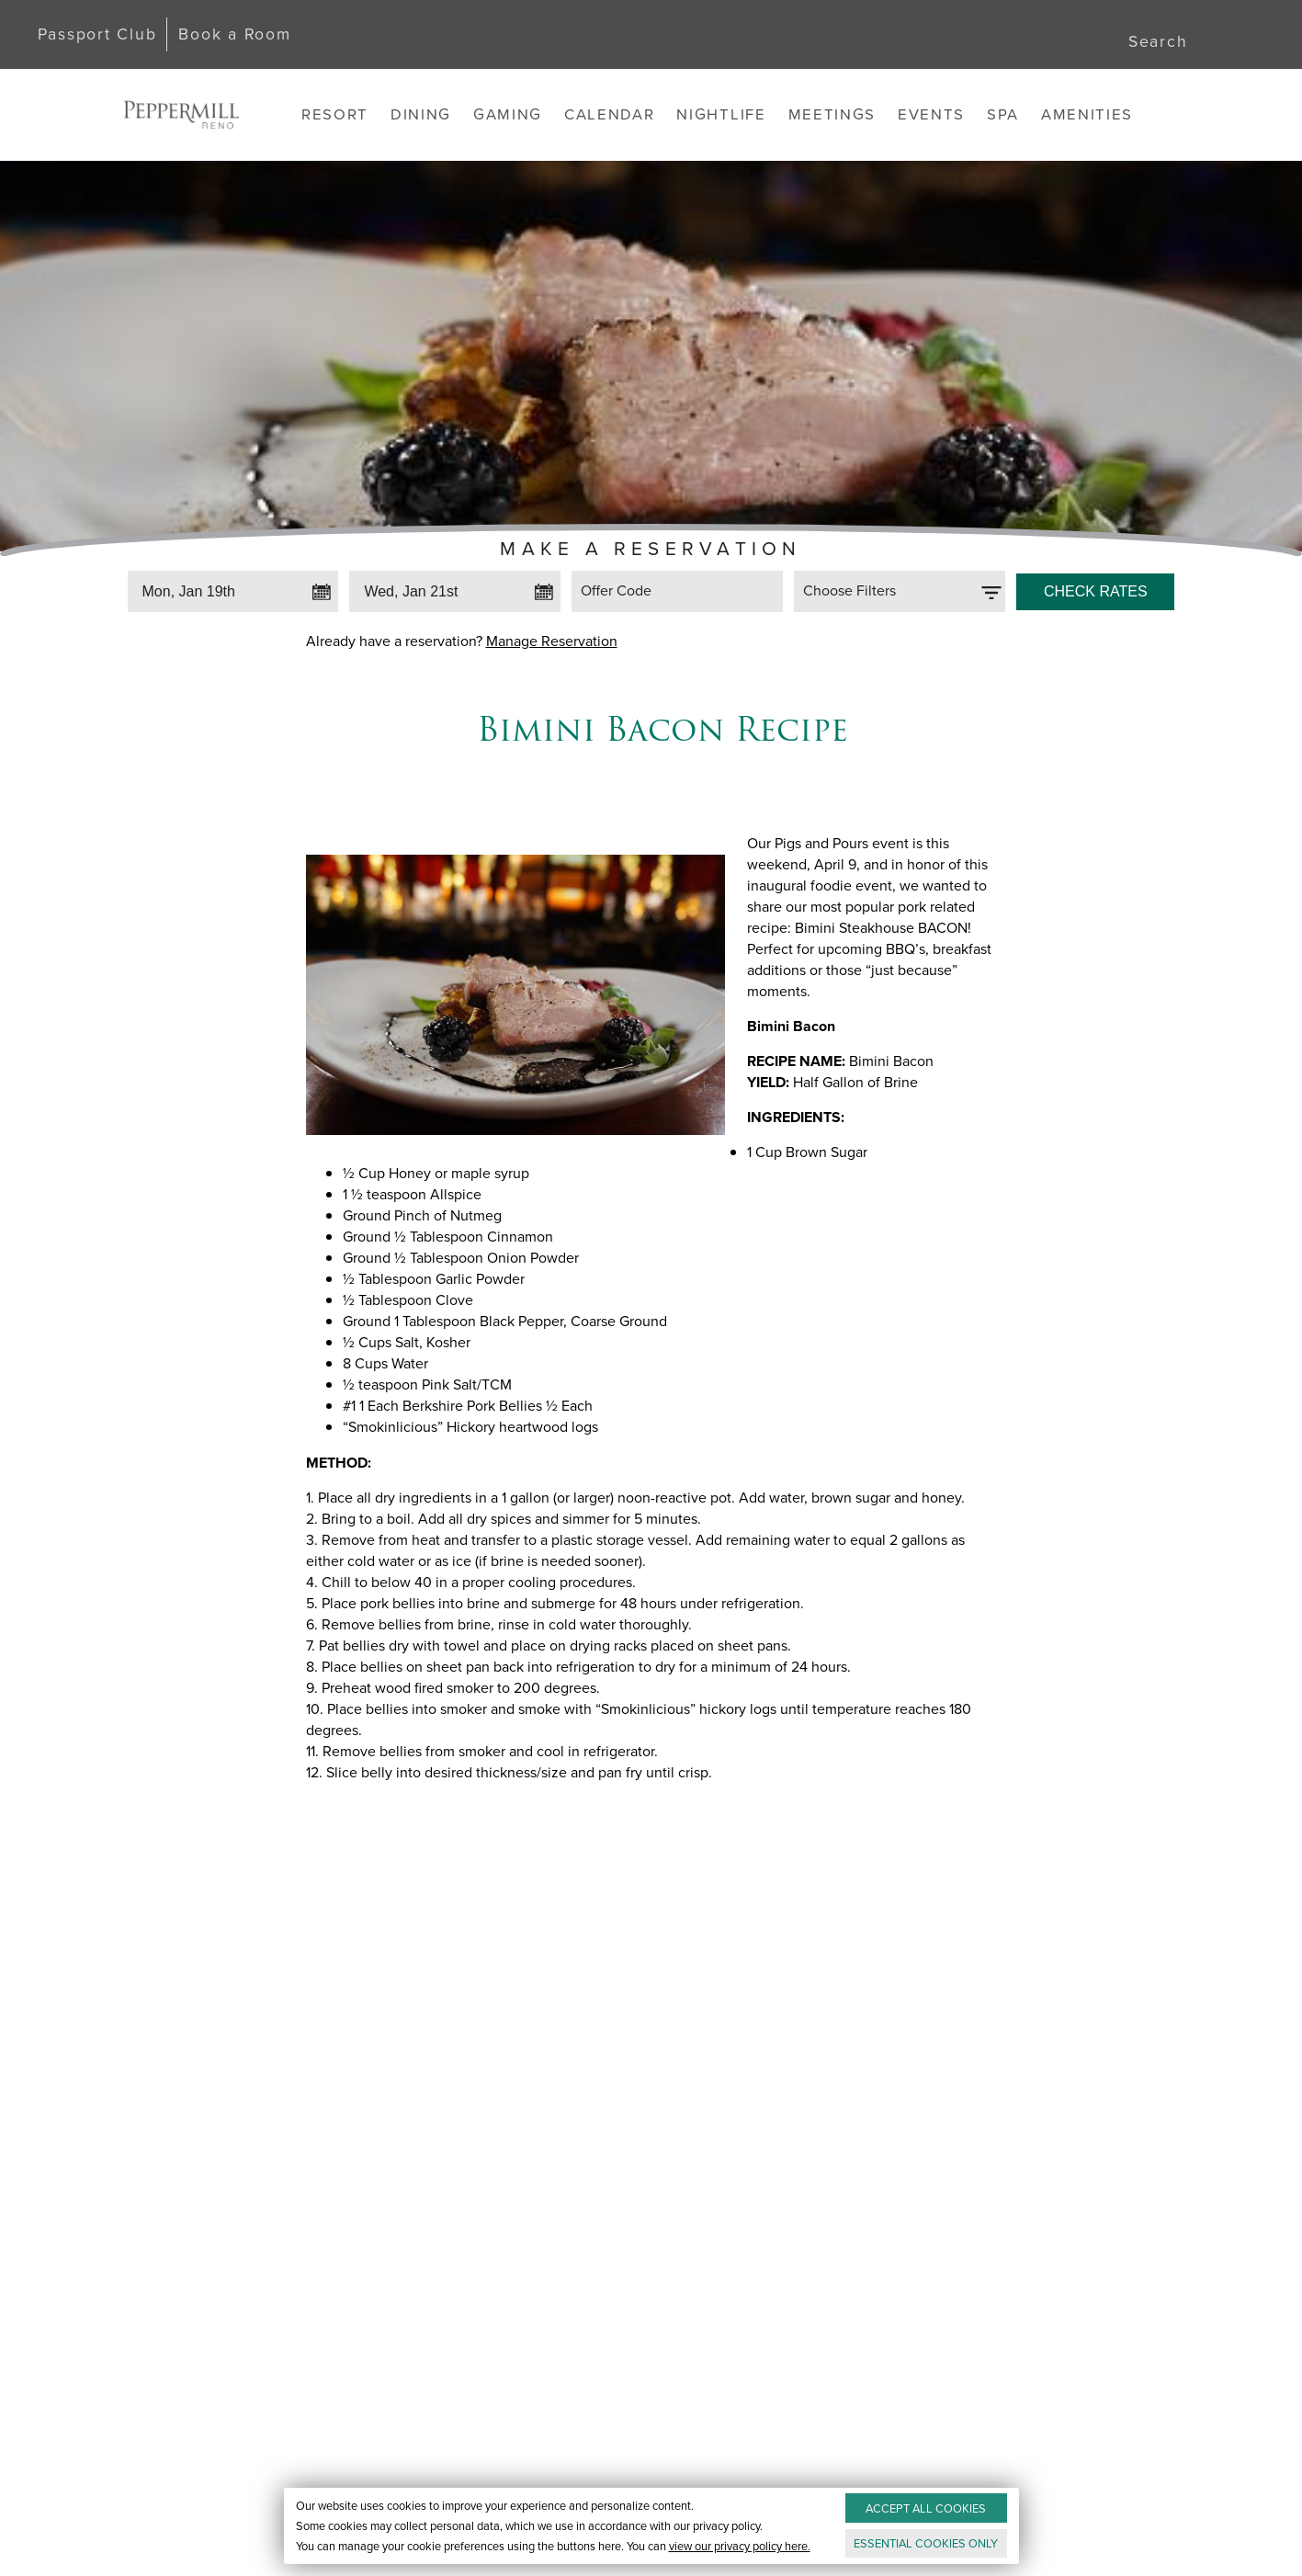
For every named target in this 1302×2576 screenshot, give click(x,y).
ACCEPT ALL (926, 2508)
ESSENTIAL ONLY (926, 2543)
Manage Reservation (551, 641)
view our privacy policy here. (739, 2546)
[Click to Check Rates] (1095, 587)
